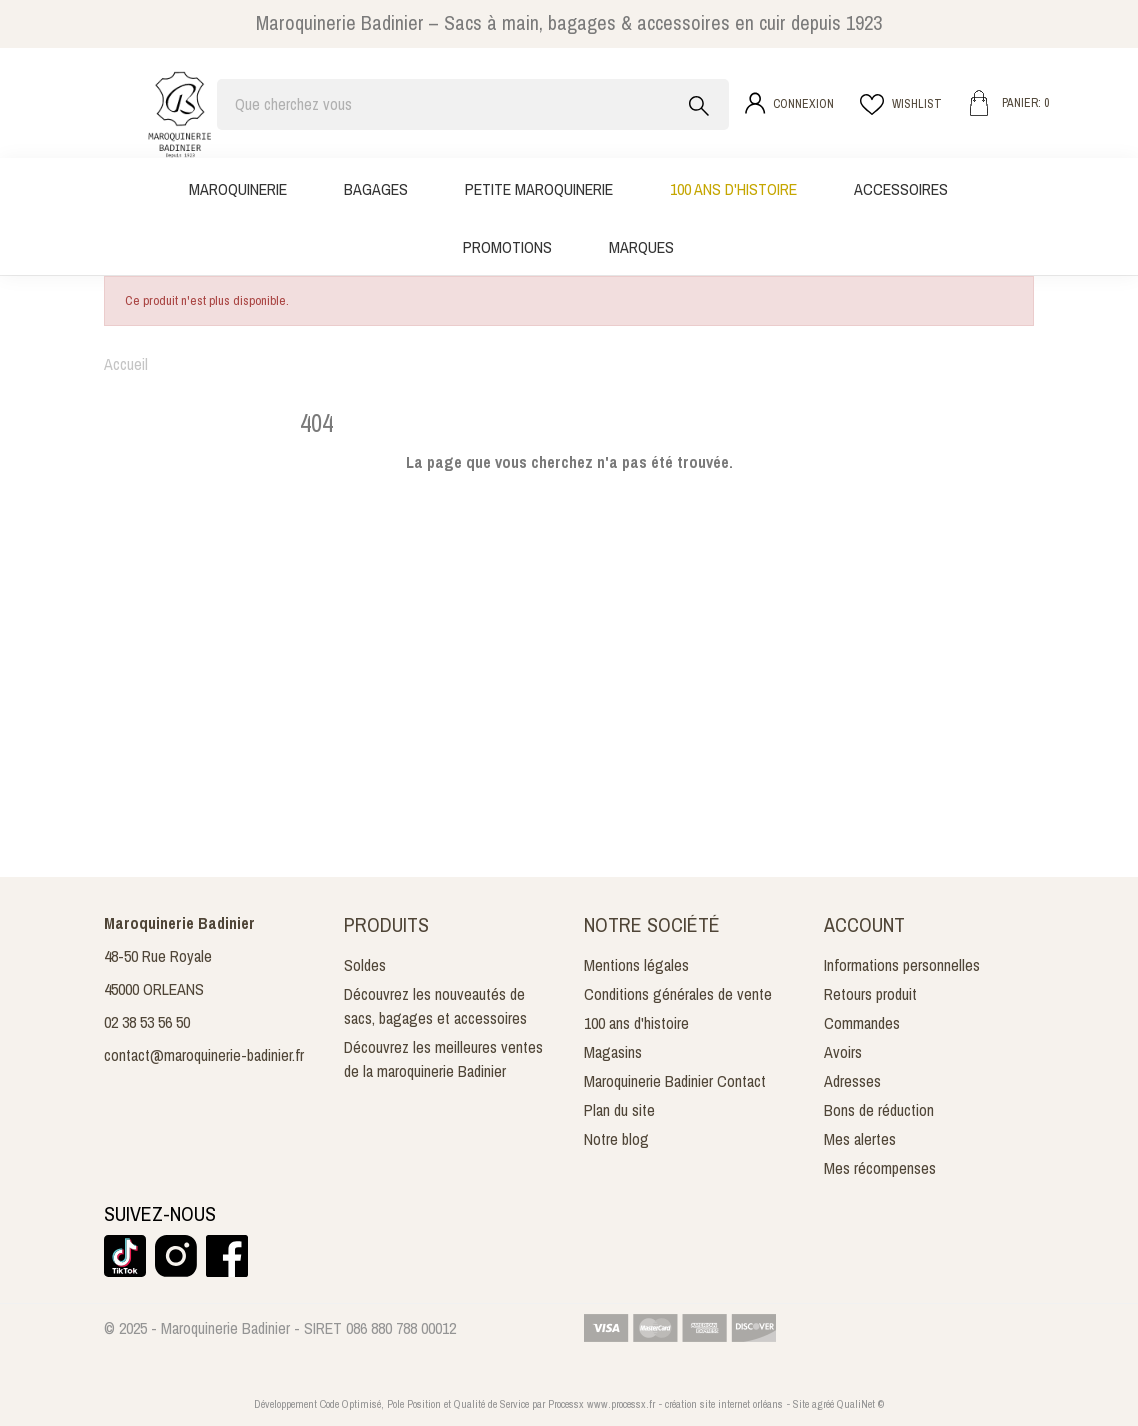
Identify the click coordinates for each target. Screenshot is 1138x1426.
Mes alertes (860, 1139)
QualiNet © (860, 1404)
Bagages (376, 189)
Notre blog (616, 1139)
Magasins (613, 1052)
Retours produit (870, 994)
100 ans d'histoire (733, 189)
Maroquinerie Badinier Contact (675, 1081)
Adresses (852, 1081)
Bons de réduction (879, 1110)
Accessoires (901, 189)
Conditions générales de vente (678, 994)
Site (801, 1404)
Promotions (507, 247)
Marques (641, 247)
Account (864, 924)
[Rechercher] (473, 104)
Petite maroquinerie (539, 189)
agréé (823, 1404)
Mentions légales (636, 965)
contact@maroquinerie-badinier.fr (204, 1055)
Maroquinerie (238, 189)
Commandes (862, 1023)
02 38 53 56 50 (147, 1022)
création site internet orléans (724, 1404)
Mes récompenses (880, 1168)
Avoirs (843, 1052)
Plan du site (619, 1110)
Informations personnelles (902, 965)
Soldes (365, 965)
